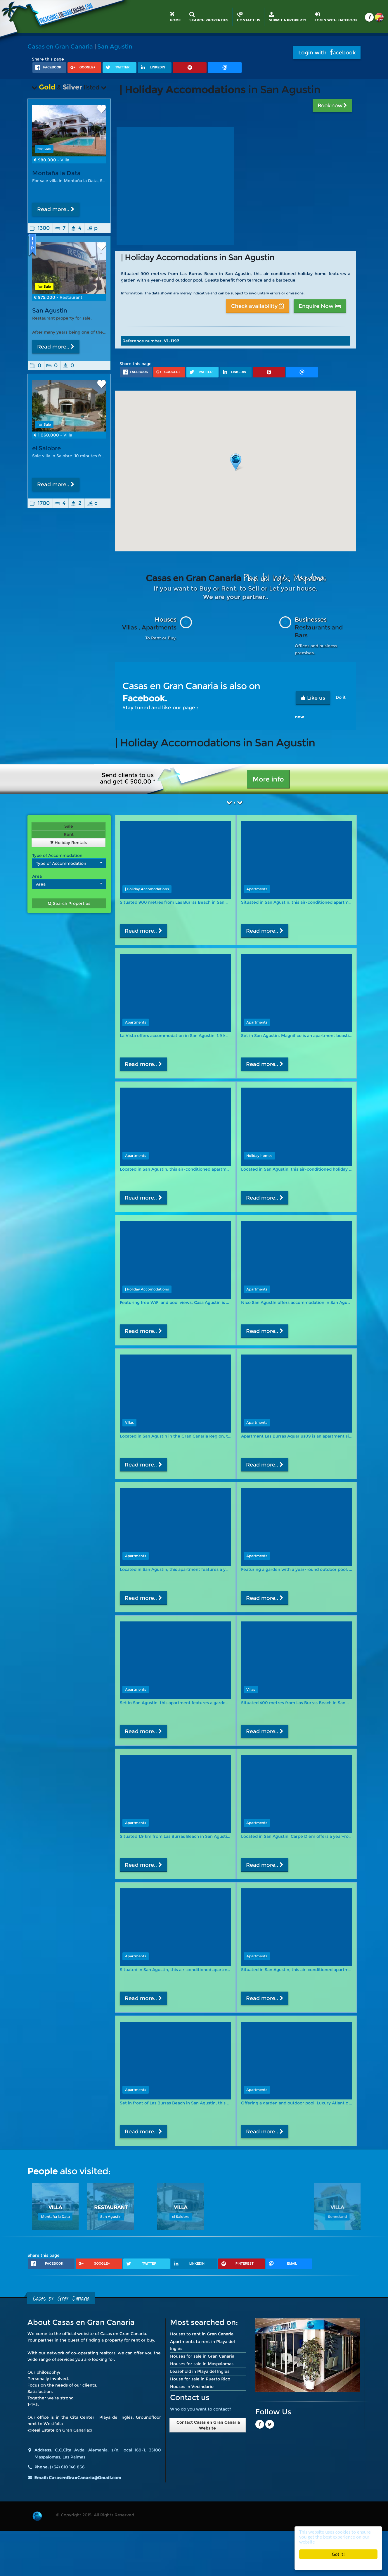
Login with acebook (327, 52)
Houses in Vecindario (192, 2386)
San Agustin (114, 46)
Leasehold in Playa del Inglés (199, 2371)
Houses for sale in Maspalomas (201, 2363)
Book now (332, 105)
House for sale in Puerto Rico (200, 2379)
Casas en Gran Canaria (60, 46)
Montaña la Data (56, 173)
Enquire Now (320, 306)
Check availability (257, 306)
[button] (236, 462)
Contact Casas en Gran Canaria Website (207, 2425)
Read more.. (56, 209)
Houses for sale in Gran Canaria (202, 2356)
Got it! (338, 2554)
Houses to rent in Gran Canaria (201, 2334)
